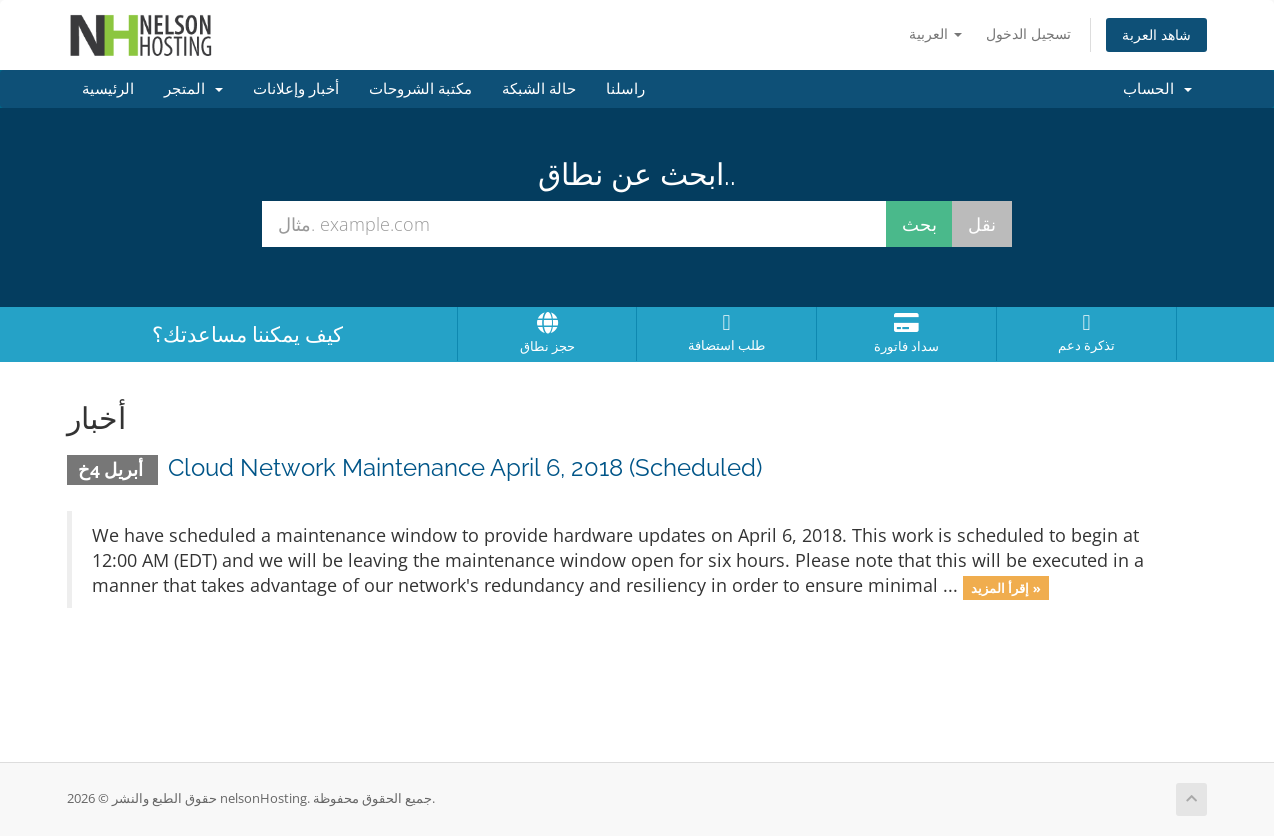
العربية (935, 33)
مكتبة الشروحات (420, 89)
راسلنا (625, 89)
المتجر (193, 89)
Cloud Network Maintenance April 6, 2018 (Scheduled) (465, 467)
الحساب (1157, 89)
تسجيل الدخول (1028, 33)
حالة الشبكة (539, 89)
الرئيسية (108, 89)
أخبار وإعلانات (296, 89)
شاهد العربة (1156, 34)
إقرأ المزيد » (1006, 587)
